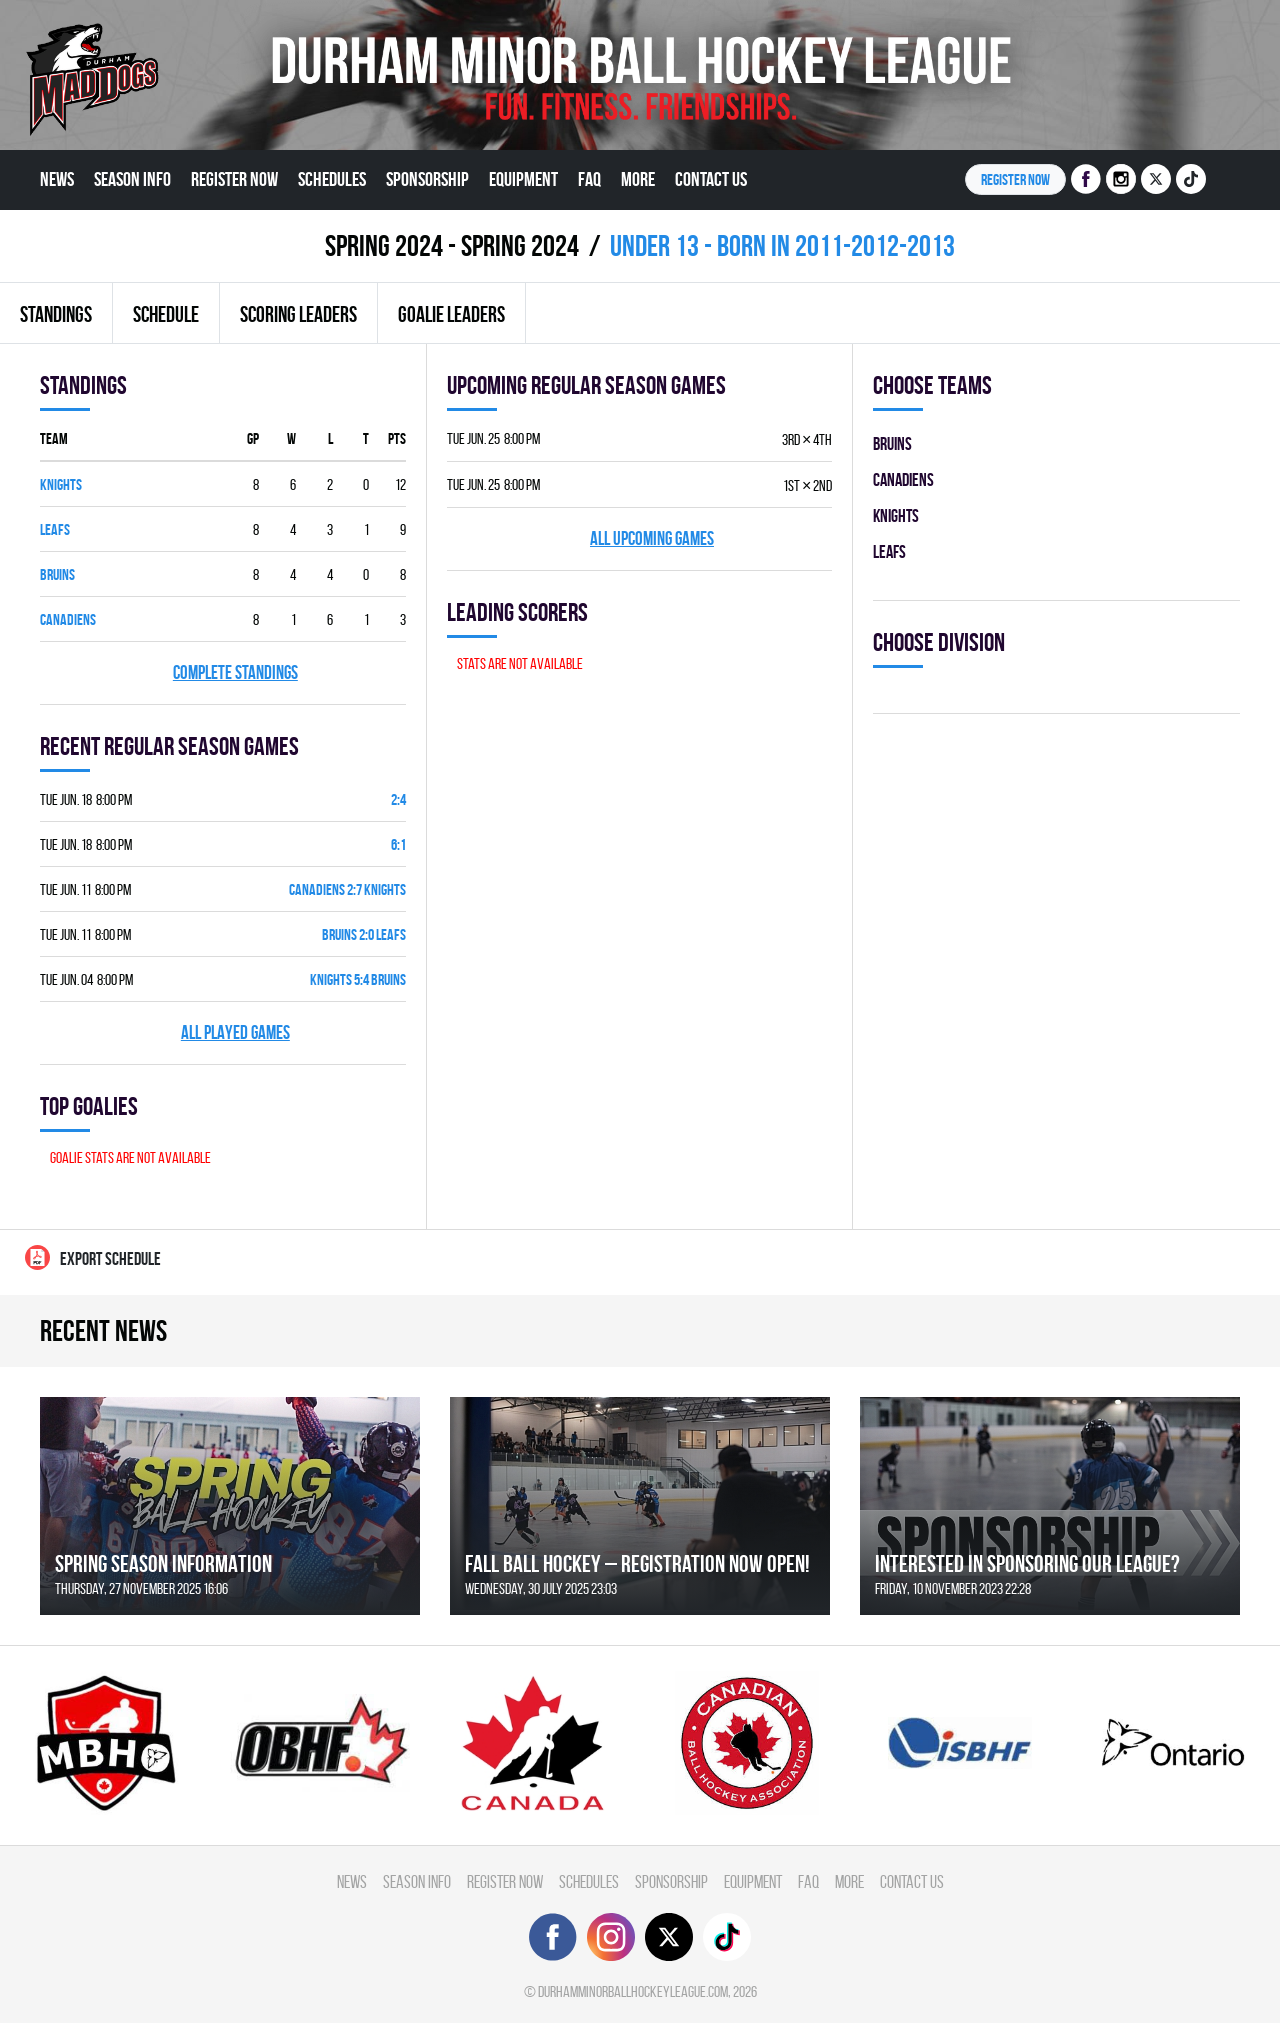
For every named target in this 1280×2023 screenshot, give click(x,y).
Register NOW (1015, 179)
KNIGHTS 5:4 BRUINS (358, 979)
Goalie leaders (451, 314)
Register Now (234, 179)
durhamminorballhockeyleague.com (633, 1991)
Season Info (132, 179)
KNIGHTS (61, 484)
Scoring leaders (298, 314)
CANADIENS (68, 619)
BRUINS (57, 574)
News (57, 179)
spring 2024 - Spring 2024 (452, 245)
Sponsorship (427, 179)
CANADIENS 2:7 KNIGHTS (347, 889)
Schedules (332, 179)
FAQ (589, 179)
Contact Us (711, 179)
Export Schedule (93, 1257)
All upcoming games (652, 538)
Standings (56, 314)
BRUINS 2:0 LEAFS (364, 934)
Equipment (523, 179)
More (638, 179)
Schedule (166, 314)
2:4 (398, 799)
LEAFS (55, 529)
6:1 (398, 844)
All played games (235, 1032)
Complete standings (235, 672)
